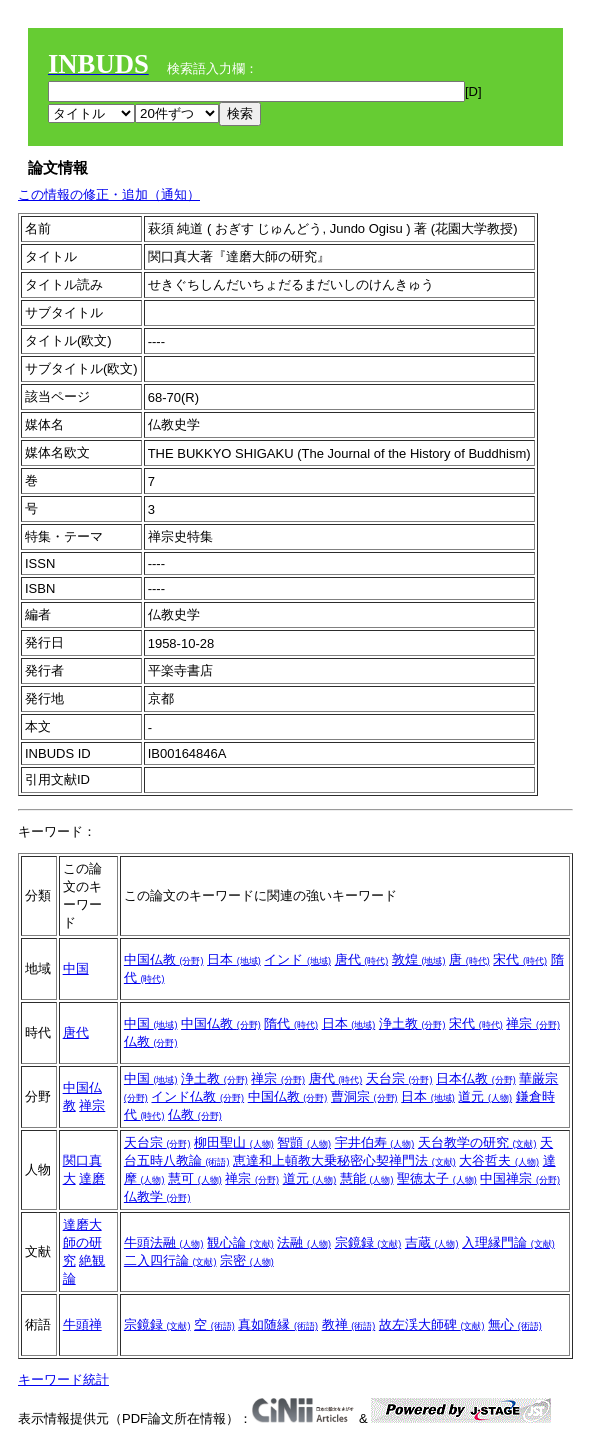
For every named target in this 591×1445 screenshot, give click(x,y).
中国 (76, 968)
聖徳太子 (437, 1178)
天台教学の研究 (477, 1142)
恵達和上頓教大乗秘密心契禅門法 (344, 1160)
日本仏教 (476, 1078)
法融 (304, 1242)
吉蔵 (432, 1242)
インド (297, 959)
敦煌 (419, 959)
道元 (485, 1096)
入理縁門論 (508, 1242)
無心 (515, 1324)
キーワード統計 (63, 1379)
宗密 (247, 1260)
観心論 (240, 1242)
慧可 (195, 1178)
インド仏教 (197, 1096)
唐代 (362, 959)
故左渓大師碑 (432, 1324)
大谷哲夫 (499, 1160)
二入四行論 (170, 1260)
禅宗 (533, 1023)
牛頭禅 (82, 1324)
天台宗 (399, 1078)
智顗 (304, 1142)
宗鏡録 (368, 1242)
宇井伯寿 (375, 1142)
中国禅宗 (520, 1178)
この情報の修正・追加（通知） (109, 194)
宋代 (520, 959)
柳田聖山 (234, 1142)
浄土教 (412, 1023)
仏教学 (157, 1196)
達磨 (92, 1178)
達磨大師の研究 (82, 1242)
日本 (234, 959)
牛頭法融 (164, 1242)
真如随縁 (278, 1324)
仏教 (151, 1041)
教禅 (349, 1324)
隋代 (291, 1023)
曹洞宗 (364, 1096)
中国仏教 (164, 959)
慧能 (367, 1178)
